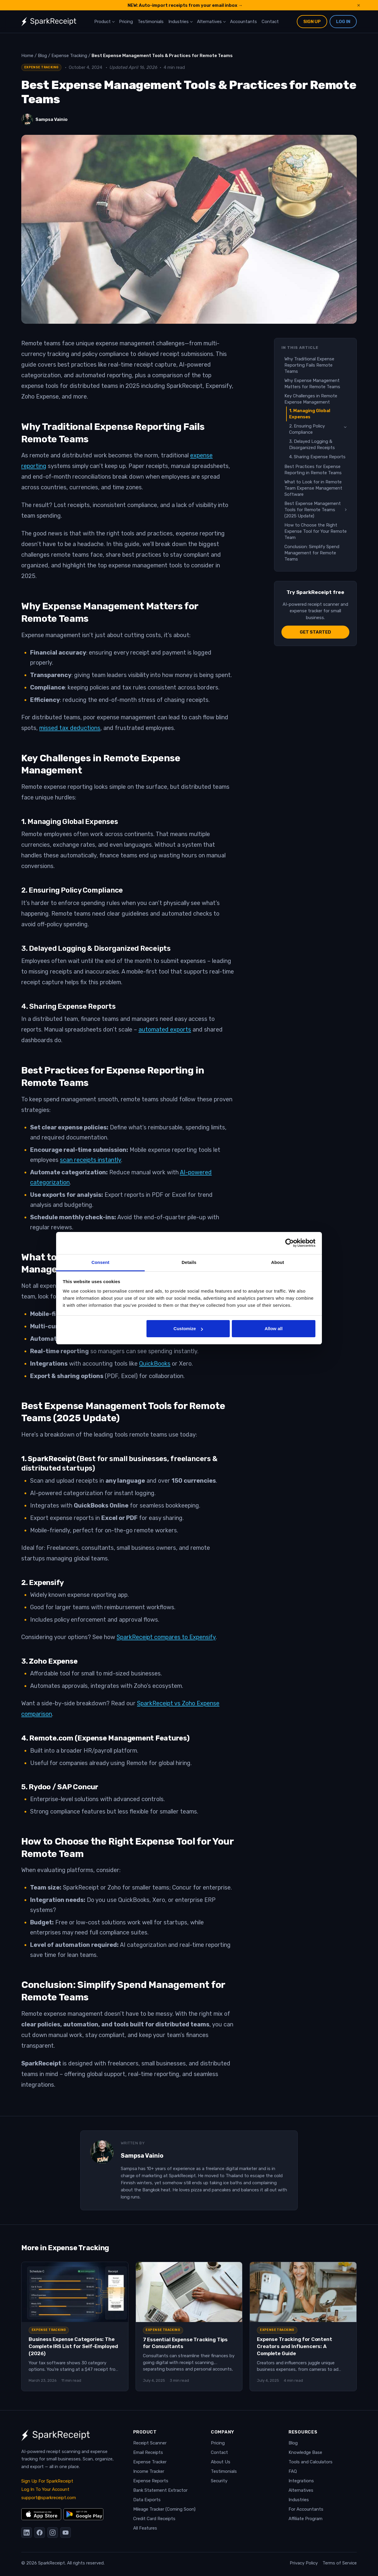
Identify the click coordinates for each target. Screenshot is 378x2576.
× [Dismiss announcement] (358, 5)
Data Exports (147, 2499)
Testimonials (151, 21)
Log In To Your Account (45, 2489)
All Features (145, 2528)
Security (219, 2480)
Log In (343, 21)
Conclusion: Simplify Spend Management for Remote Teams (311, 553)
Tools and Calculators (311, 2462)
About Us (220, 2462)
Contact (270, 21)
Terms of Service (339, 2563)
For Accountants (306, 2509)
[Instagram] (52, 2532)
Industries (178, 21)
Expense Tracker (150, 2462)
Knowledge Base (305, 2452)
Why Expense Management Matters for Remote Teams (312, 383)
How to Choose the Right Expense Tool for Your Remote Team (315, 531)
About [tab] (277, 1262)
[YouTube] (65, 2532)
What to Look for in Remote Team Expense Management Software (313, 488)
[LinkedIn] (26, 2532)
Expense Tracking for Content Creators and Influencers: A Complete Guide (294, 2346)
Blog (293, 2443)
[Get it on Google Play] (83, 2514)
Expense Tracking (41, 67)
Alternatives (209, 21)
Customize (188, 1328)
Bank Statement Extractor (160, 2490)
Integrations (301, 2480)
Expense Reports (150, 2480)
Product (102, 21)
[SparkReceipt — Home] (48, 21)
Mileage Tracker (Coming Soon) (164, 2509)
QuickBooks (154, 1363)
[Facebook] (39, 2532)
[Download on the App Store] (41, 2514)
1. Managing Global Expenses (309, 414)
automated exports (165, 1029)
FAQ (293, 2471)
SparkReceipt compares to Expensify (166, 1637)
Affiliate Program (305, 2518)
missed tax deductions (69, 727)
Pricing (126, 21)
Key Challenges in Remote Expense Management (310, 399)
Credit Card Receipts (154, 2518)
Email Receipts (148, 2452)
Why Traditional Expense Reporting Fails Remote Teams (309, 365)
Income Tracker (148, 2471)
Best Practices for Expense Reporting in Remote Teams (313, 469)
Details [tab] (189, 1262)
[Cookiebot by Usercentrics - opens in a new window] (289, 1242)
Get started (315, 632)
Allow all (274, 1328)
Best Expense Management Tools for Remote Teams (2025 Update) (312, 510)
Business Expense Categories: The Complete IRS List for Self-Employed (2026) (73, 2346)
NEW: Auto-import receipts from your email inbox (185, 5)
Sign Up (312, 21)
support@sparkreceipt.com (48, 2497)
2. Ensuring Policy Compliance (307, 429)
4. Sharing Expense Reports (317, 456)
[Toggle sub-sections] (345, 427)
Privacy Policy (304, 2563)
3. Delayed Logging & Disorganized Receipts (312, 444)
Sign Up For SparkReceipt (47, 2481)
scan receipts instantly (90, 1159)
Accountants (243, 21)
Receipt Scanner (150, 2443)
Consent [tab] (101, 1262)
